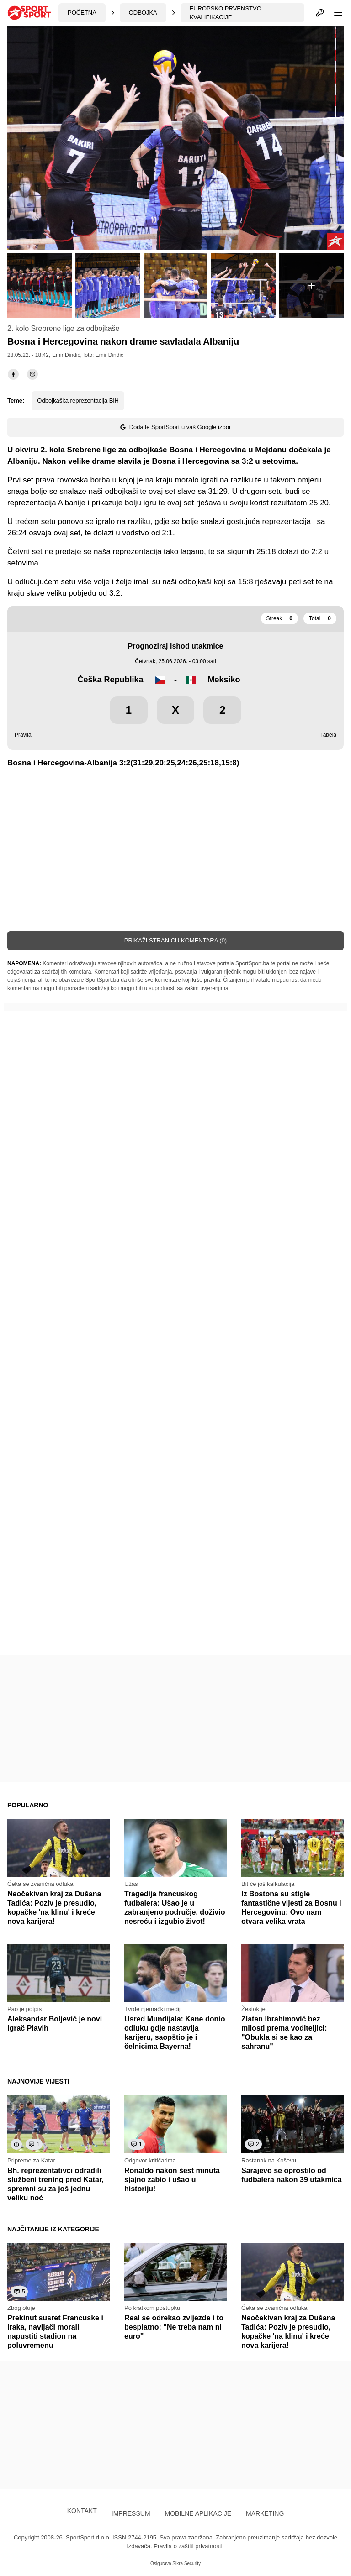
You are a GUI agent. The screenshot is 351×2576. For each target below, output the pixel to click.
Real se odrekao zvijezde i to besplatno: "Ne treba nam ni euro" (173, 2327)
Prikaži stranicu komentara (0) (175, 940)
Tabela (328, 735)
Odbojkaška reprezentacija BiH (77, 400)
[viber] (32, 374)
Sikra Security (186, 2563)
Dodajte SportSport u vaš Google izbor (175, 427)
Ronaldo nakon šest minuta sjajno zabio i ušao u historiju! (172, 2180)
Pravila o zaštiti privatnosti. (189, 2546)
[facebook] (13, 374)
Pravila (23, 735)
